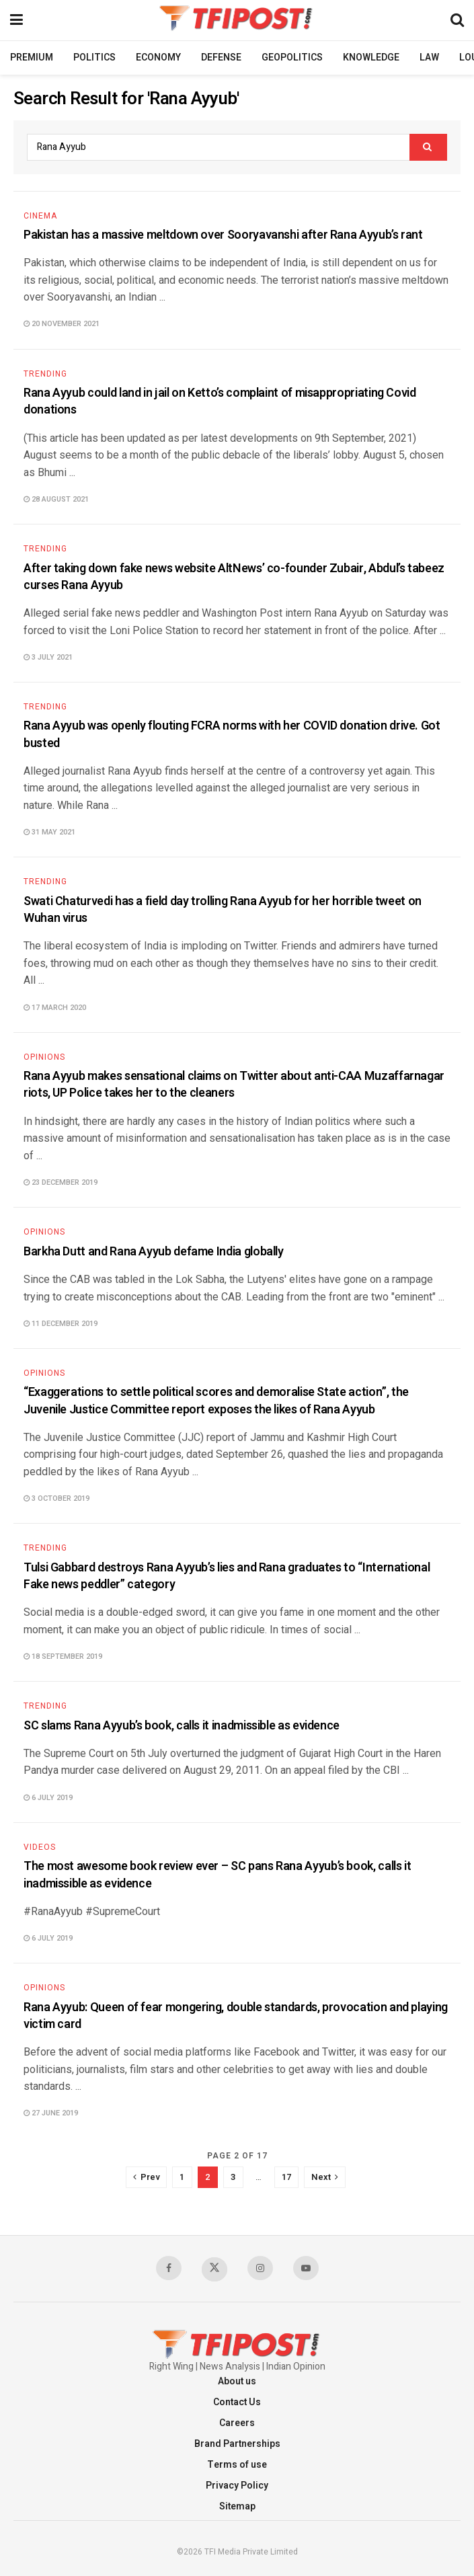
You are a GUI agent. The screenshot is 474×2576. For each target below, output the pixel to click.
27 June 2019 (51, 2113)
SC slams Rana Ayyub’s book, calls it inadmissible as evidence (182, 1726)
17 (286, 2177)
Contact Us (237, 2402)
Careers (237, 2423)
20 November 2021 (62, 323)
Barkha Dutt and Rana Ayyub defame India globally (154, 1252)
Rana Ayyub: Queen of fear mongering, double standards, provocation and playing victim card (236, 2015)
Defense (221, 57)
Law (429, 57)
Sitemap (237, 2506)
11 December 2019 (60, 1323)
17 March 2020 (55, 1007)
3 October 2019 (56, 1498)
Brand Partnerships (237, 2444)
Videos (40, 1847)
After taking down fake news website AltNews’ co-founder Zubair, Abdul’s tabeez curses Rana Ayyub (234, 576)
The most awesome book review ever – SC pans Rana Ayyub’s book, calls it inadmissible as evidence (217, 1874)
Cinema (40, 216)
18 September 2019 (63, 1656)
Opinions (44, 1057)
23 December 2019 (60, 1182)
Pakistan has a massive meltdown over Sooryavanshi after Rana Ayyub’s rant (223, 235)
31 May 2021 (49, 832)
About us (237, 2381)
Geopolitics (292, 57)
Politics (94, 57)
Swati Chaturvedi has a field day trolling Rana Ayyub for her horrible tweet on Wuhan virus (223, 909)
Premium (31, 57)
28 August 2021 (56, 499)
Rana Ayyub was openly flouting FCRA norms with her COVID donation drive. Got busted (232, 734)
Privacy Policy (237, 2486)
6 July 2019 (48, 1797)
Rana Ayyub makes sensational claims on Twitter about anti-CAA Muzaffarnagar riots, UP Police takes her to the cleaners (234, 1084)
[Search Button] (428, 147)
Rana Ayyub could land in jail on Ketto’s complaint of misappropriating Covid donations (220, 401)
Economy (158, 57)
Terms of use (237, 2465)
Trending (45, 374)
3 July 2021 (48, 657)
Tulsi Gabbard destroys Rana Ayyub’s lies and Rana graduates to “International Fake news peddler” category (227, 1576)
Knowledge (371, 57)
